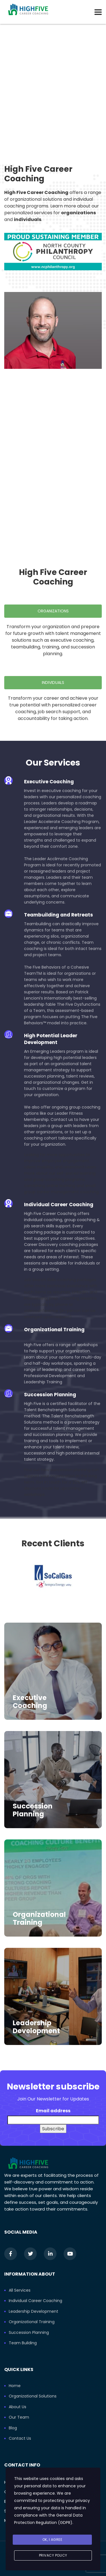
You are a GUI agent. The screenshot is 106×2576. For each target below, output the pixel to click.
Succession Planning (33, 1810)
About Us (17, 2407)
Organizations (53, 611)
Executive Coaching (30, 1701)
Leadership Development (36, 2026)
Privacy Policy (53, 2555)
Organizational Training (39, 1918)
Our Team (19, 2417)
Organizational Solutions (33, 2396)
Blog (13, 2428)
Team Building (23, 2343)
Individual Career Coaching (35, 2300)
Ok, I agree (52, 2539)
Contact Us (20, 2438)
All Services (20, 2290)
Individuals (53, 682)
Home (15, 2385)
